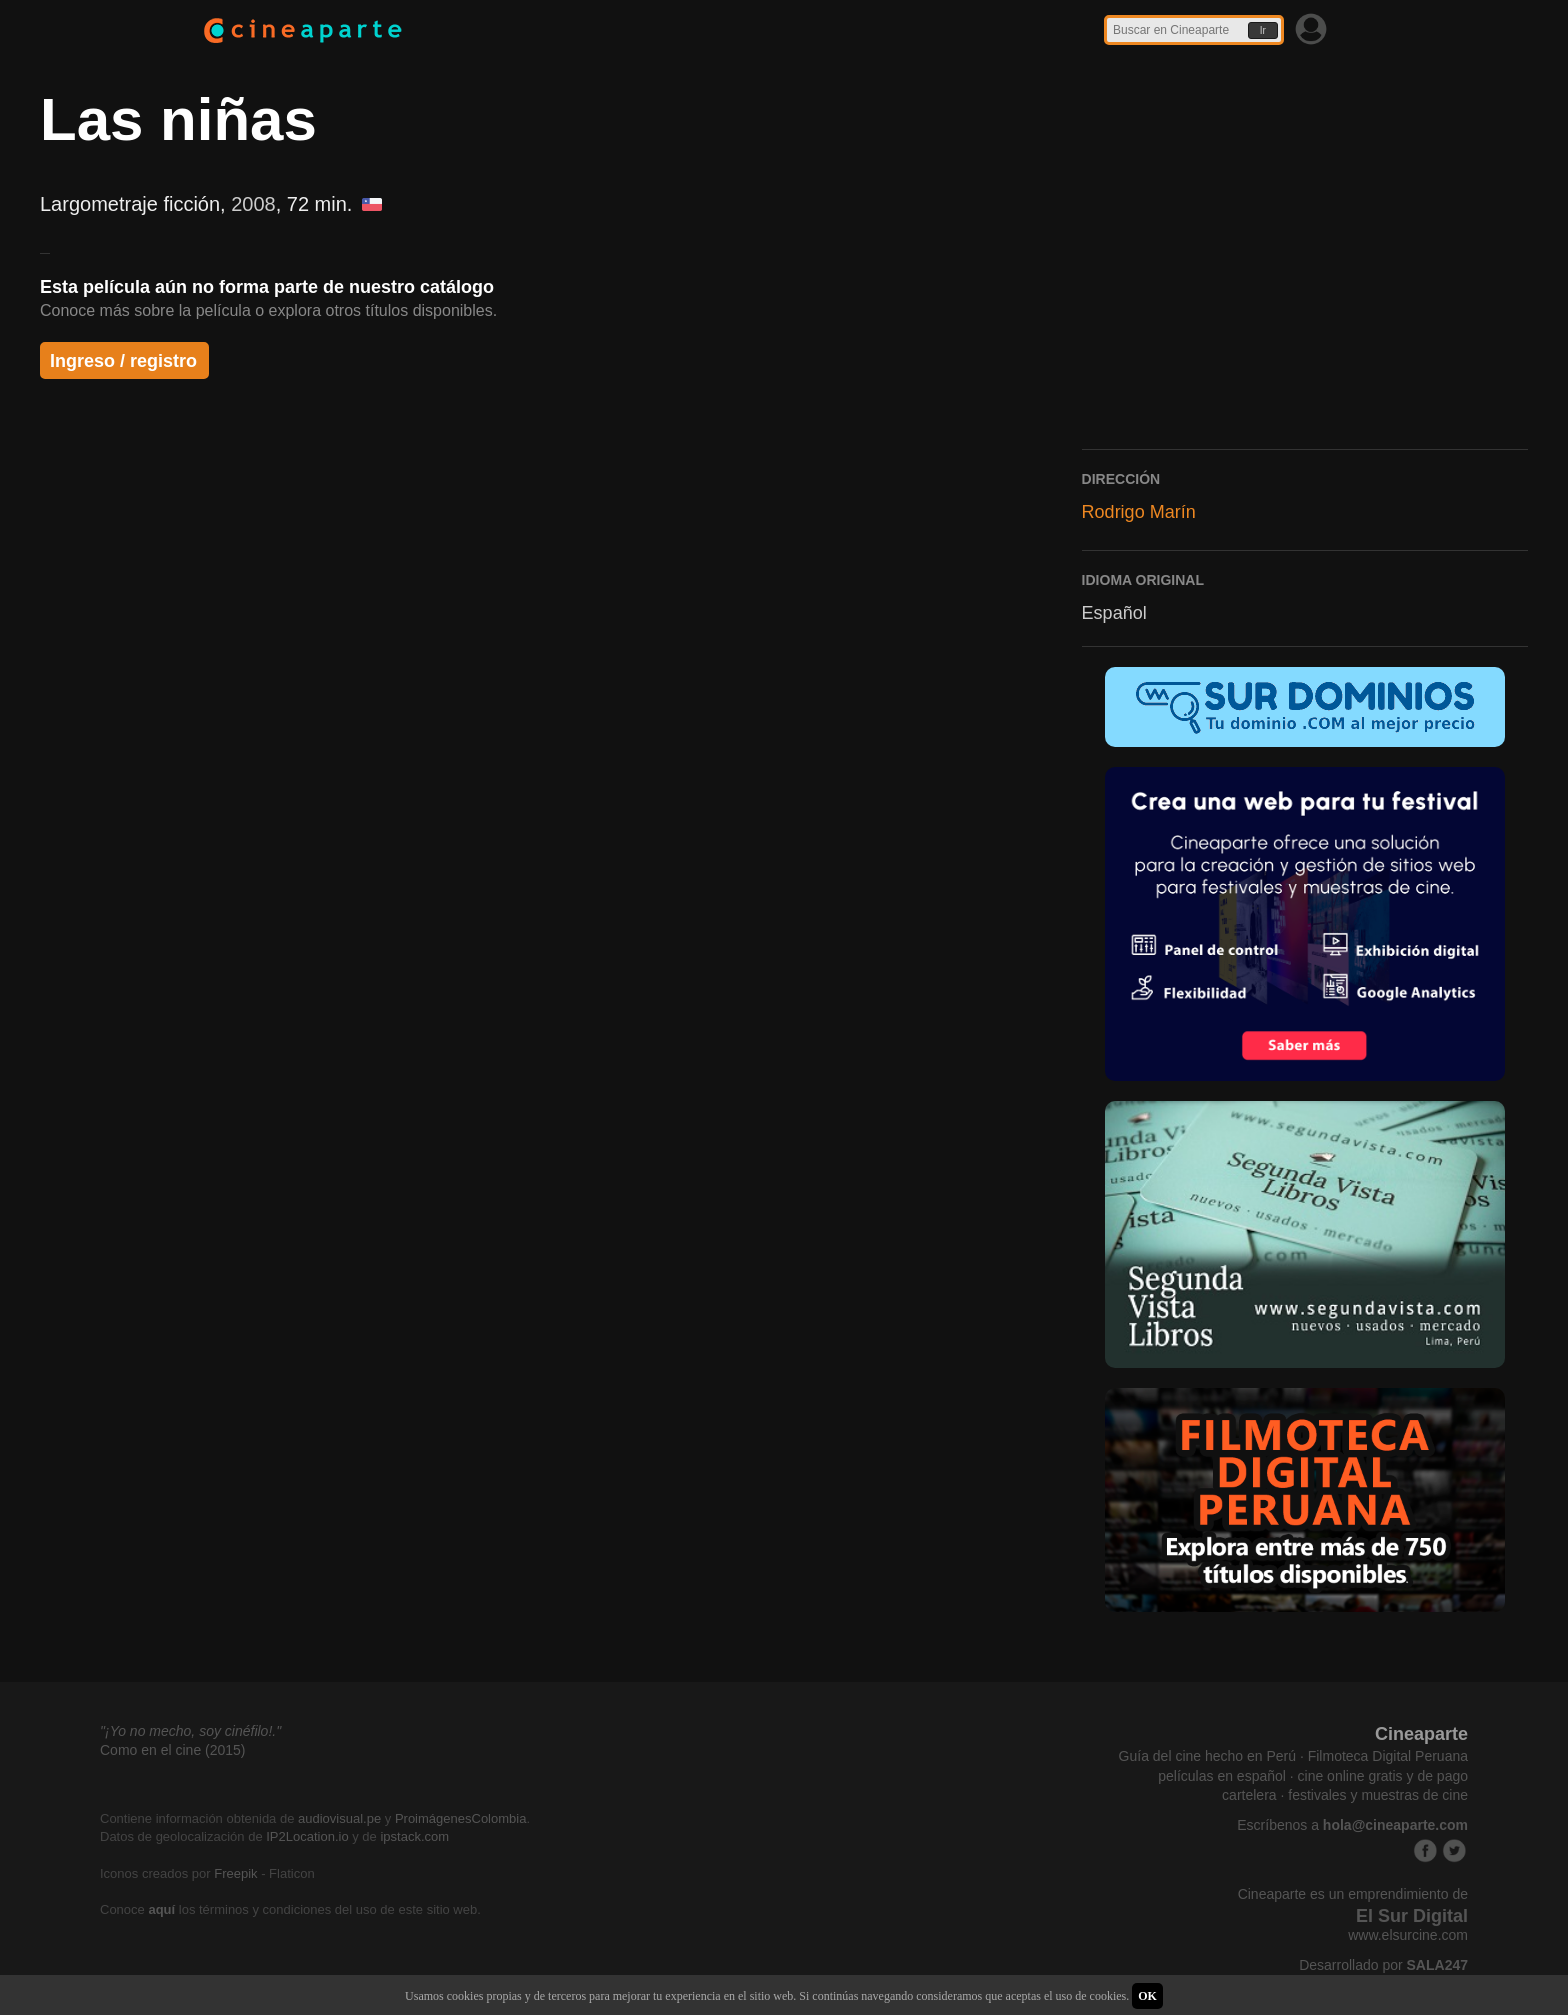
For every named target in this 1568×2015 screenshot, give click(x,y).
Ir (1263, 30)
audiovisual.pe (339, 1818)
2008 (253, 204)
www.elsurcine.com (1408, 1935)
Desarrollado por (1383, 1965)
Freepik (235, 1873)
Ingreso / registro (123, 361)
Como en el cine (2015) (173, 1750)
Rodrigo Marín (1139, 512)
